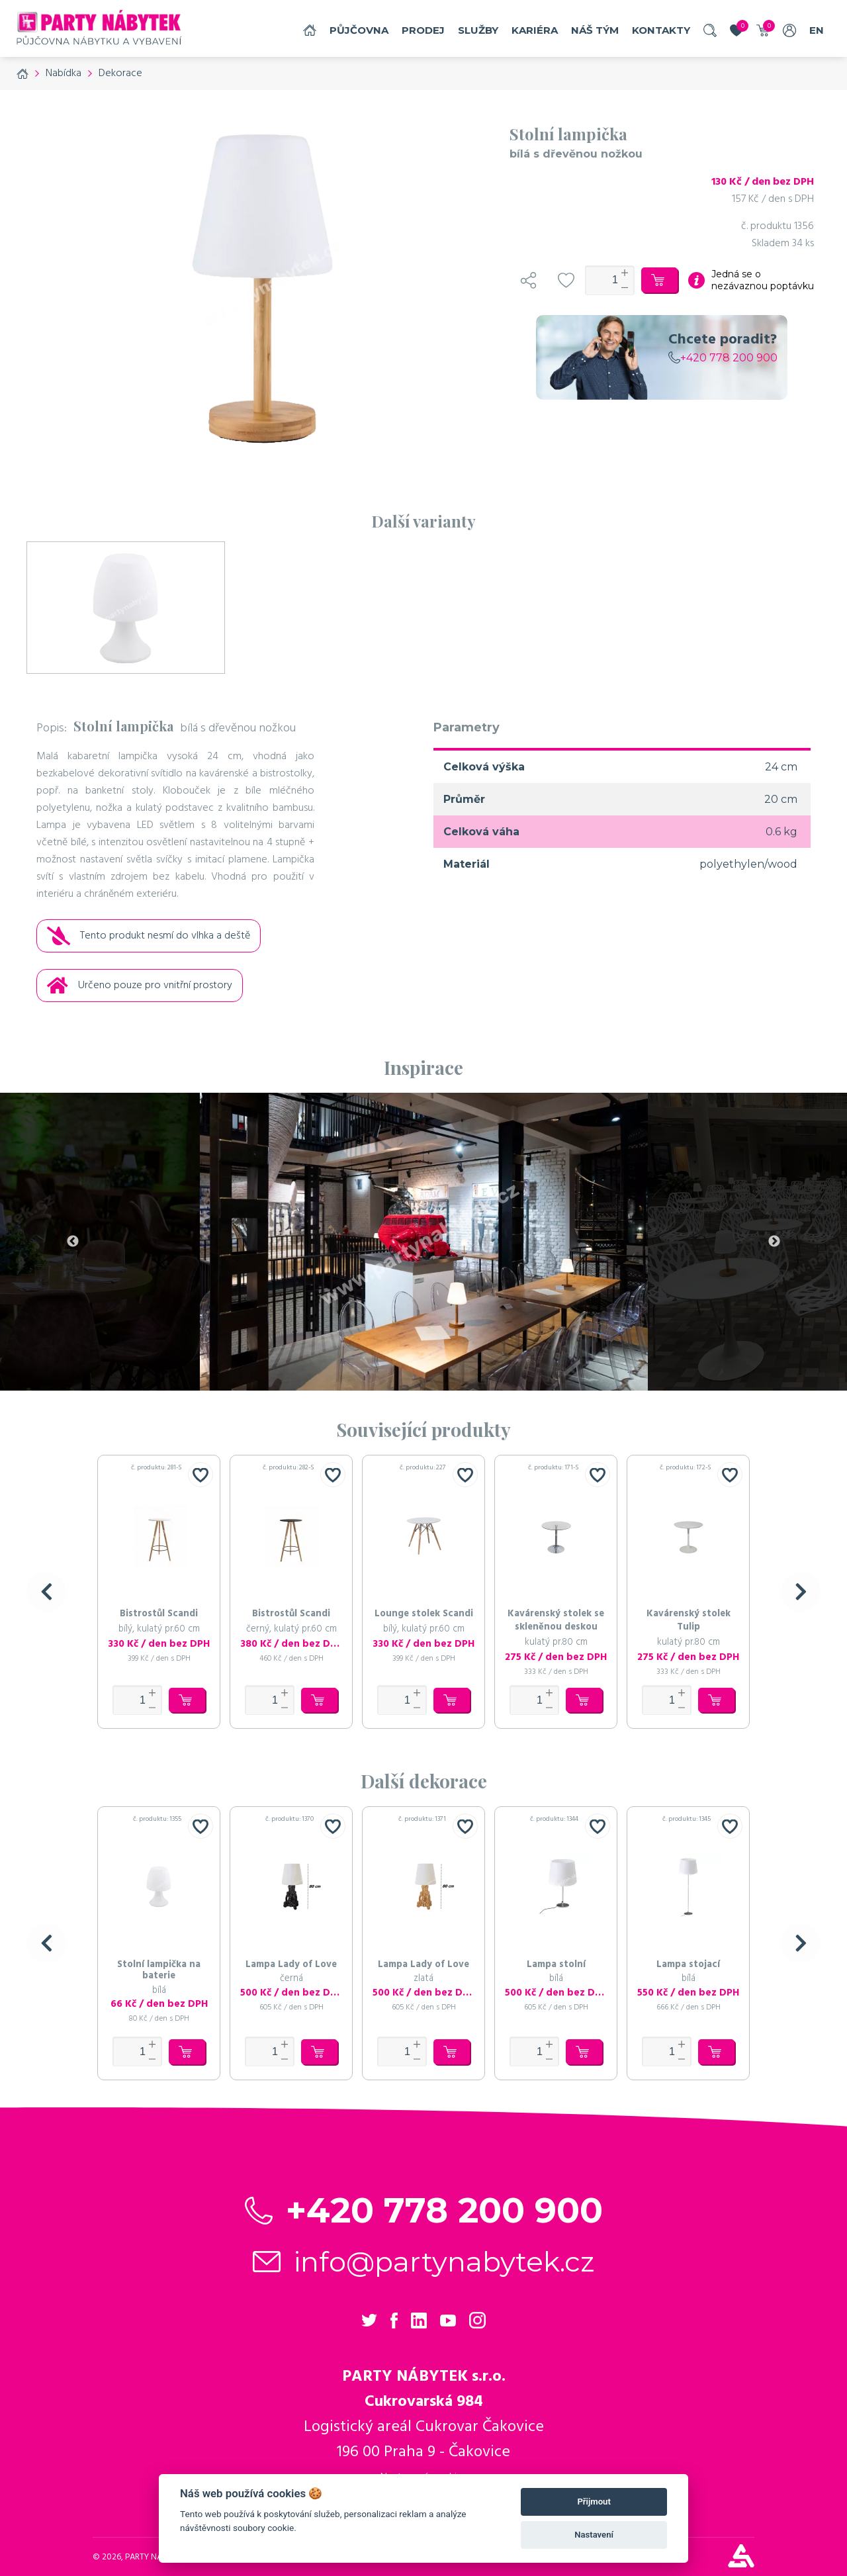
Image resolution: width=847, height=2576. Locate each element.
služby (478, 30)
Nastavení (593, 2535)
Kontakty (661, 30)
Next (774, 1241)
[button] (46, 1592)
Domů (309, 30)
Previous (72, 1241)
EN (816, 30)
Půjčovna (359, 30)
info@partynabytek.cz (444, 2261)
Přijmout (593, 2502)
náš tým (595, 30)
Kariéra (535, 30)
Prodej (423, 30)
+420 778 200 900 (723, 357)
